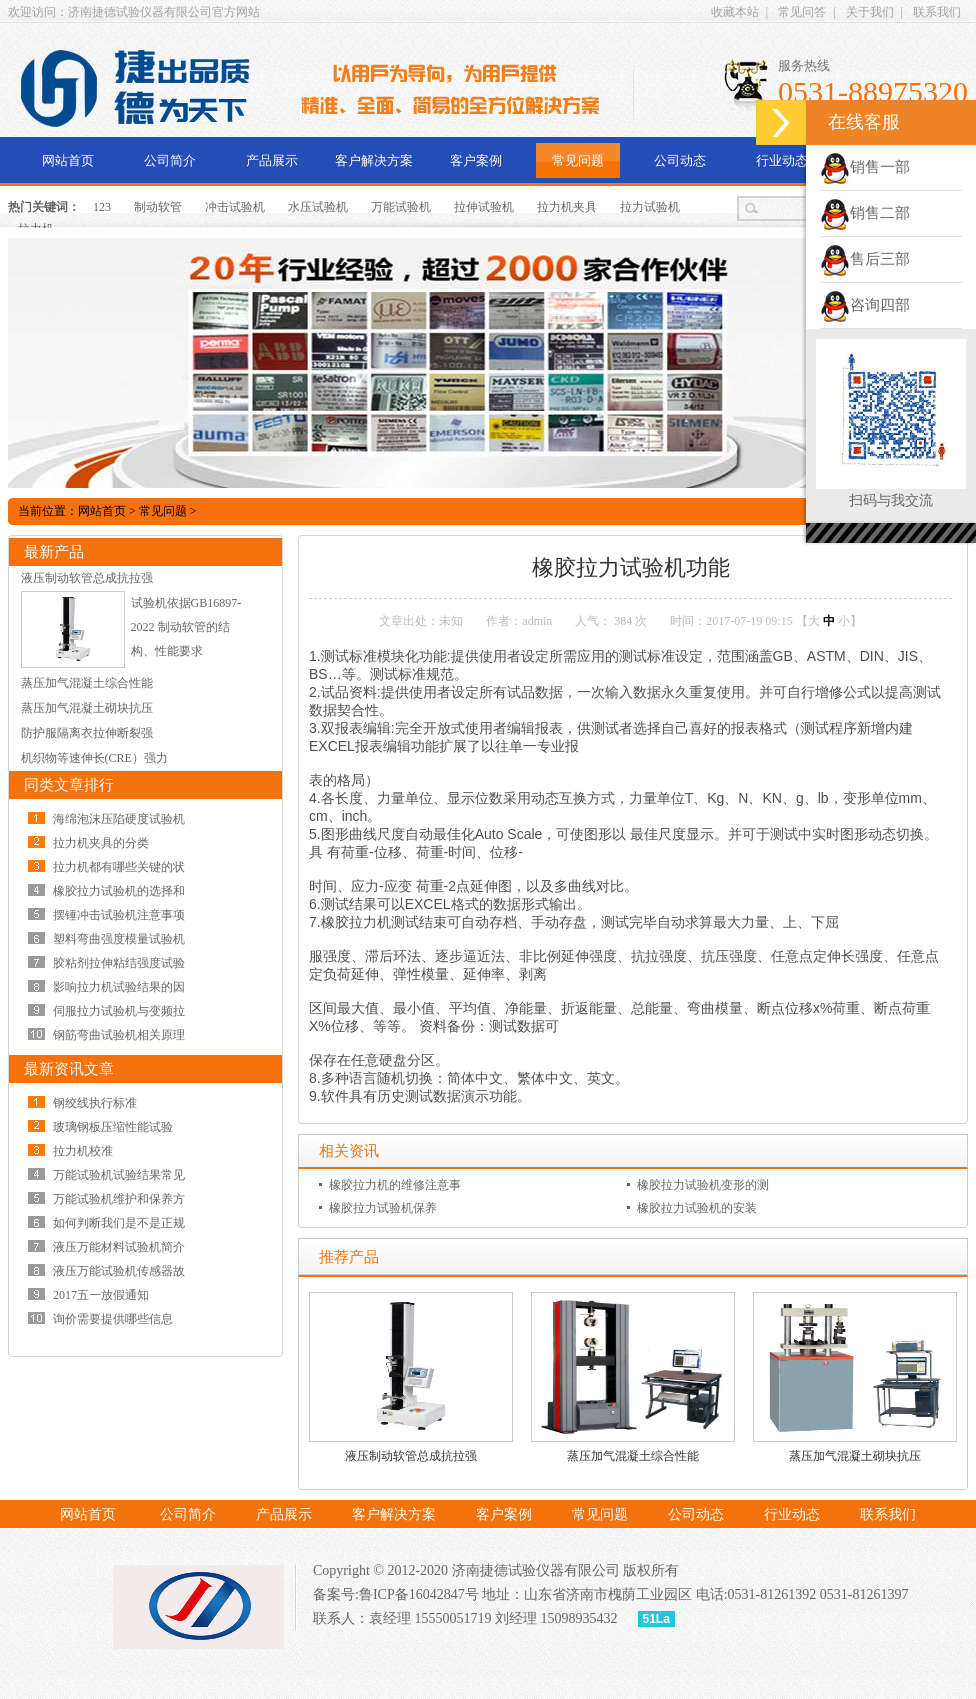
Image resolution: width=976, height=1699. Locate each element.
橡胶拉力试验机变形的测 (703, 1185)
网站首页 (68, 160)
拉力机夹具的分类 (101, 843)
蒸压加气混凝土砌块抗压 (855, 1456)
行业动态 (782, 160)
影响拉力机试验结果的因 (119, 987)
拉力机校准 (83, 1151)
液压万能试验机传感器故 (119, 1271)
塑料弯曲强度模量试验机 (119, 939)
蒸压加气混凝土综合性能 (633, 1456)
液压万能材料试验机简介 (119, 1247)
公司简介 (170, 160)
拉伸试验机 (484, 207)
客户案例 (476, 160)
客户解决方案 (374, 160)
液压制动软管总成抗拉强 (411, 1456)
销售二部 (865, 213)
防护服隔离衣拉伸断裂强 (87, 733)
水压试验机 (318, 207)
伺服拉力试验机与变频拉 (119, 1011)
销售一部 (865, 167)
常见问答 (802, 12)
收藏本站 (735, 12)
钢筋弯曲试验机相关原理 (119, 1035)
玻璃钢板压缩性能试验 (113, 1127)
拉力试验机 (650, 207)
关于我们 (870, 12)
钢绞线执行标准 (95, 1103)
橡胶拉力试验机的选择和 (119, 891)
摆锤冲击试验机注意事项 (119, 915)
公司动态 (680, 160)
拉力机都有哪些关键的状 (119, 867)
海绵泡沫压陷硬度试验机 (119, 819)
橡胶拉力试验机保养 (383, 1208)
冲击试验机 (235, 207)
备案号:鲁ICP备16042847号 (396, 1594)
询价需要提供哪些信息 (113, 1319)
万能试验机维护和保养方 (119, 1199)
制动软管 (158, 207)
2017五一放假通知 (101, 1295)
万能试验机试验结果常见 (119, 1175)
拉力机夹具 (567, 207)
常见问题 (578, 160)
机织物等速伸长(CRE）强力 (94, 758)
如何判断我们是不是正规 (119, 1223)
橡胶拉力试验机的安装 (697, 1208)
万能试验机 (401, 207)
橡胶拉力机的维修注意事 (395, 1185)
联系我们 (937, 12)
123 (102, 207)
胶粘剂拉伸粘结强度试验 (119, 963)
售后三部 (865, 259)
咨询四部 (865, 305)
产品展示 (272, 160)
